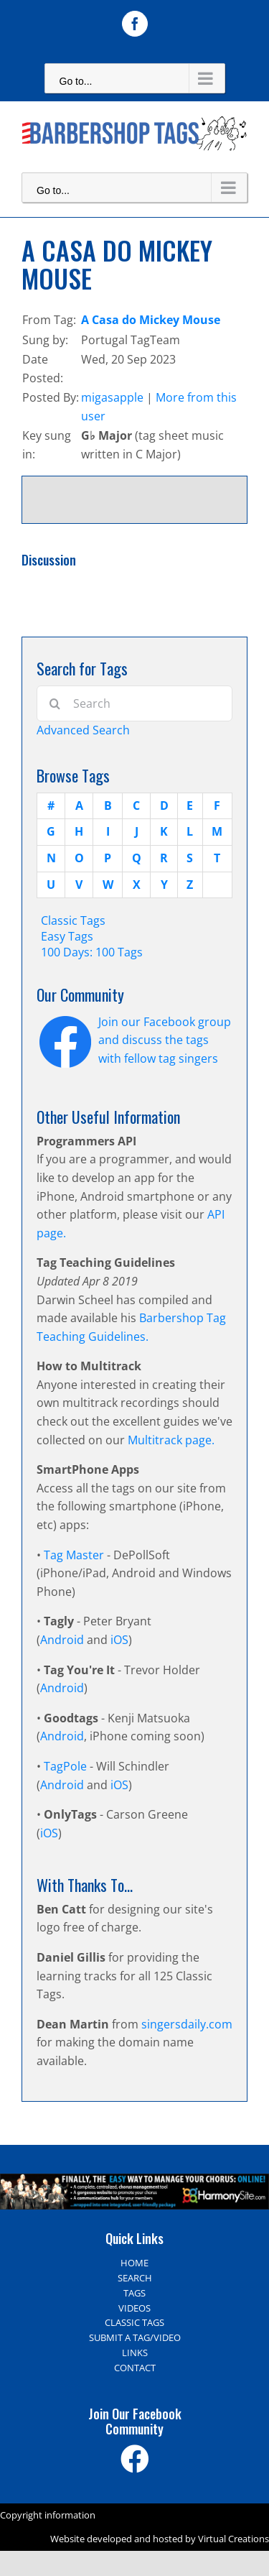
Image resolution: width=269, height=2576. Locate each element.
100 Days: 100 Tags (92, 952)
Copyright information (47, 2514)
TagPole (65, 1766)
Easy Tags (67, 936)
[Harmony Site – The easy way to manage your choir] (134, 2182)
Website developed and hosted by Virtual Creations (159, 2538)
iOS (119, 1640)
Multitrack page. (171, 1440)
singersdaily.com (186, 2024)
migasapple (112, 397)
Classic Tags (73, 920)
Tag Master (75, 1555)
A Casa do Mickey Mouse (150, 320)
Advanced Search (83, 730)
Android (62, 1640)
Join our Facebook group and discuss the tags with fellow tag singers (164, 1040)
